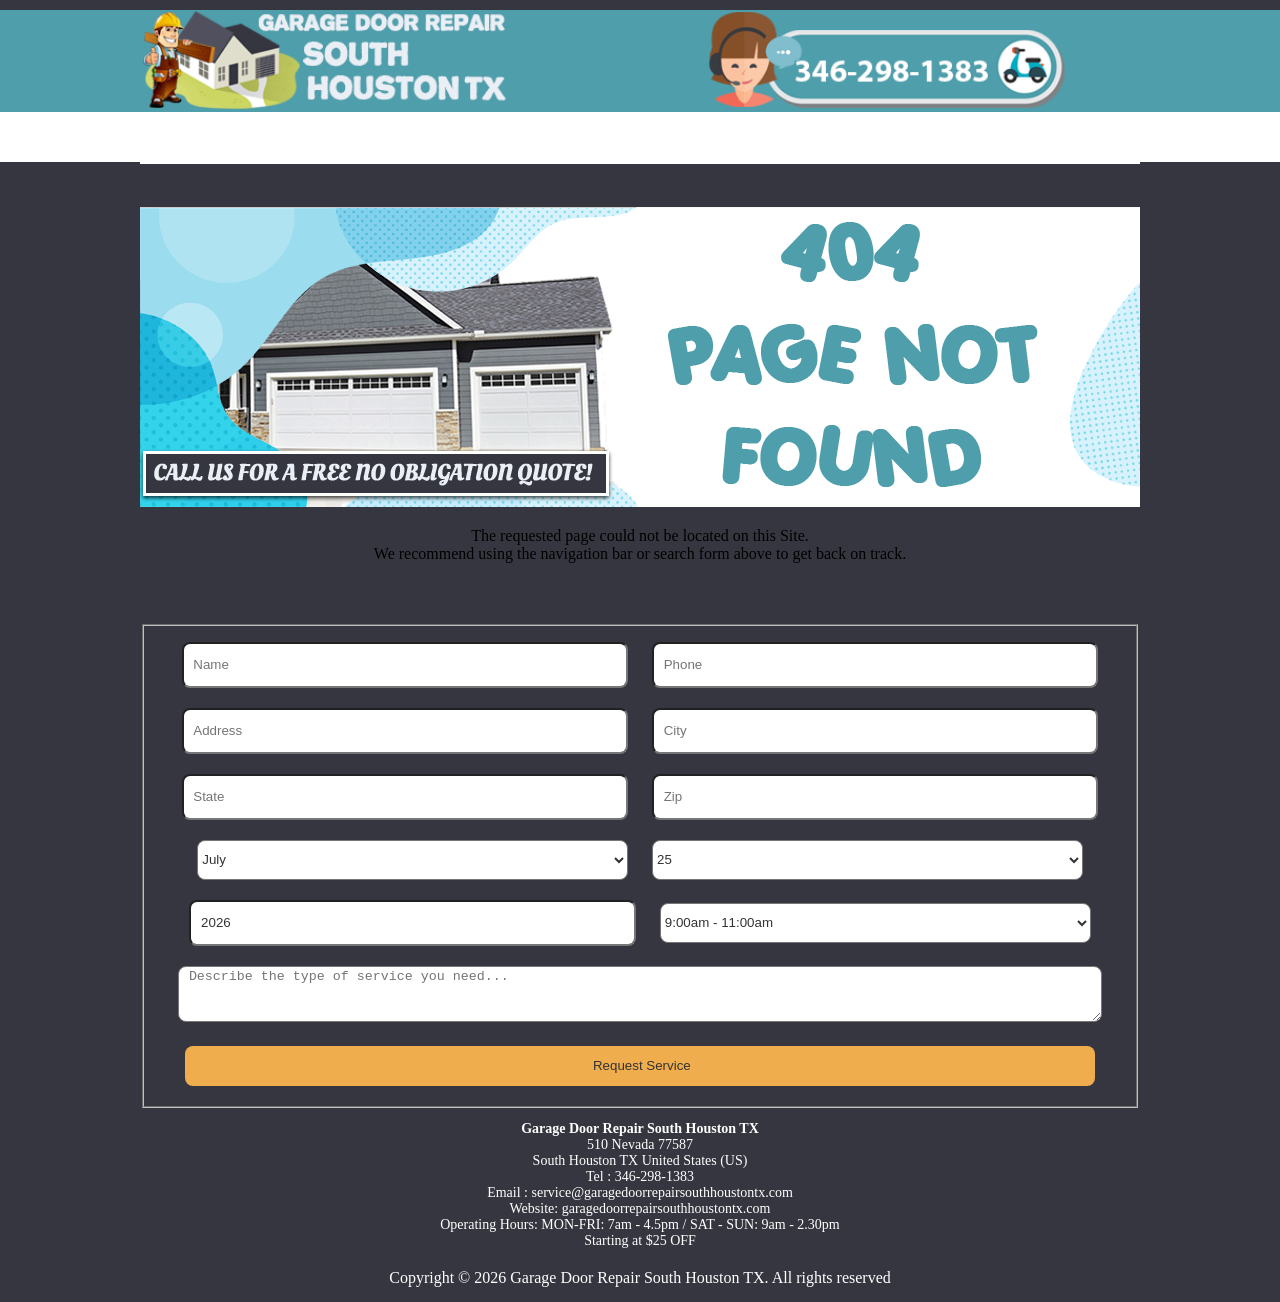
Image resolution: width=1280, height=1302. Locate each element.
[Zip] (875, 797)
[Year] (412, 923)
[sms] (640, 994)
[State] (405, 797)
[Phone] (875, 665)
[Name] (405, 665)
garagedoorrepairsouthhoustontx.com (666, 1208)
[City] (875, 731)
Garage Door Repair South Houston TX (637, 1277)
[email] (662, 1192)
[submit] (640, 1066)
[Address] (405, 731)
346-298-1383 (654, 1176)
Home (194, 139)
